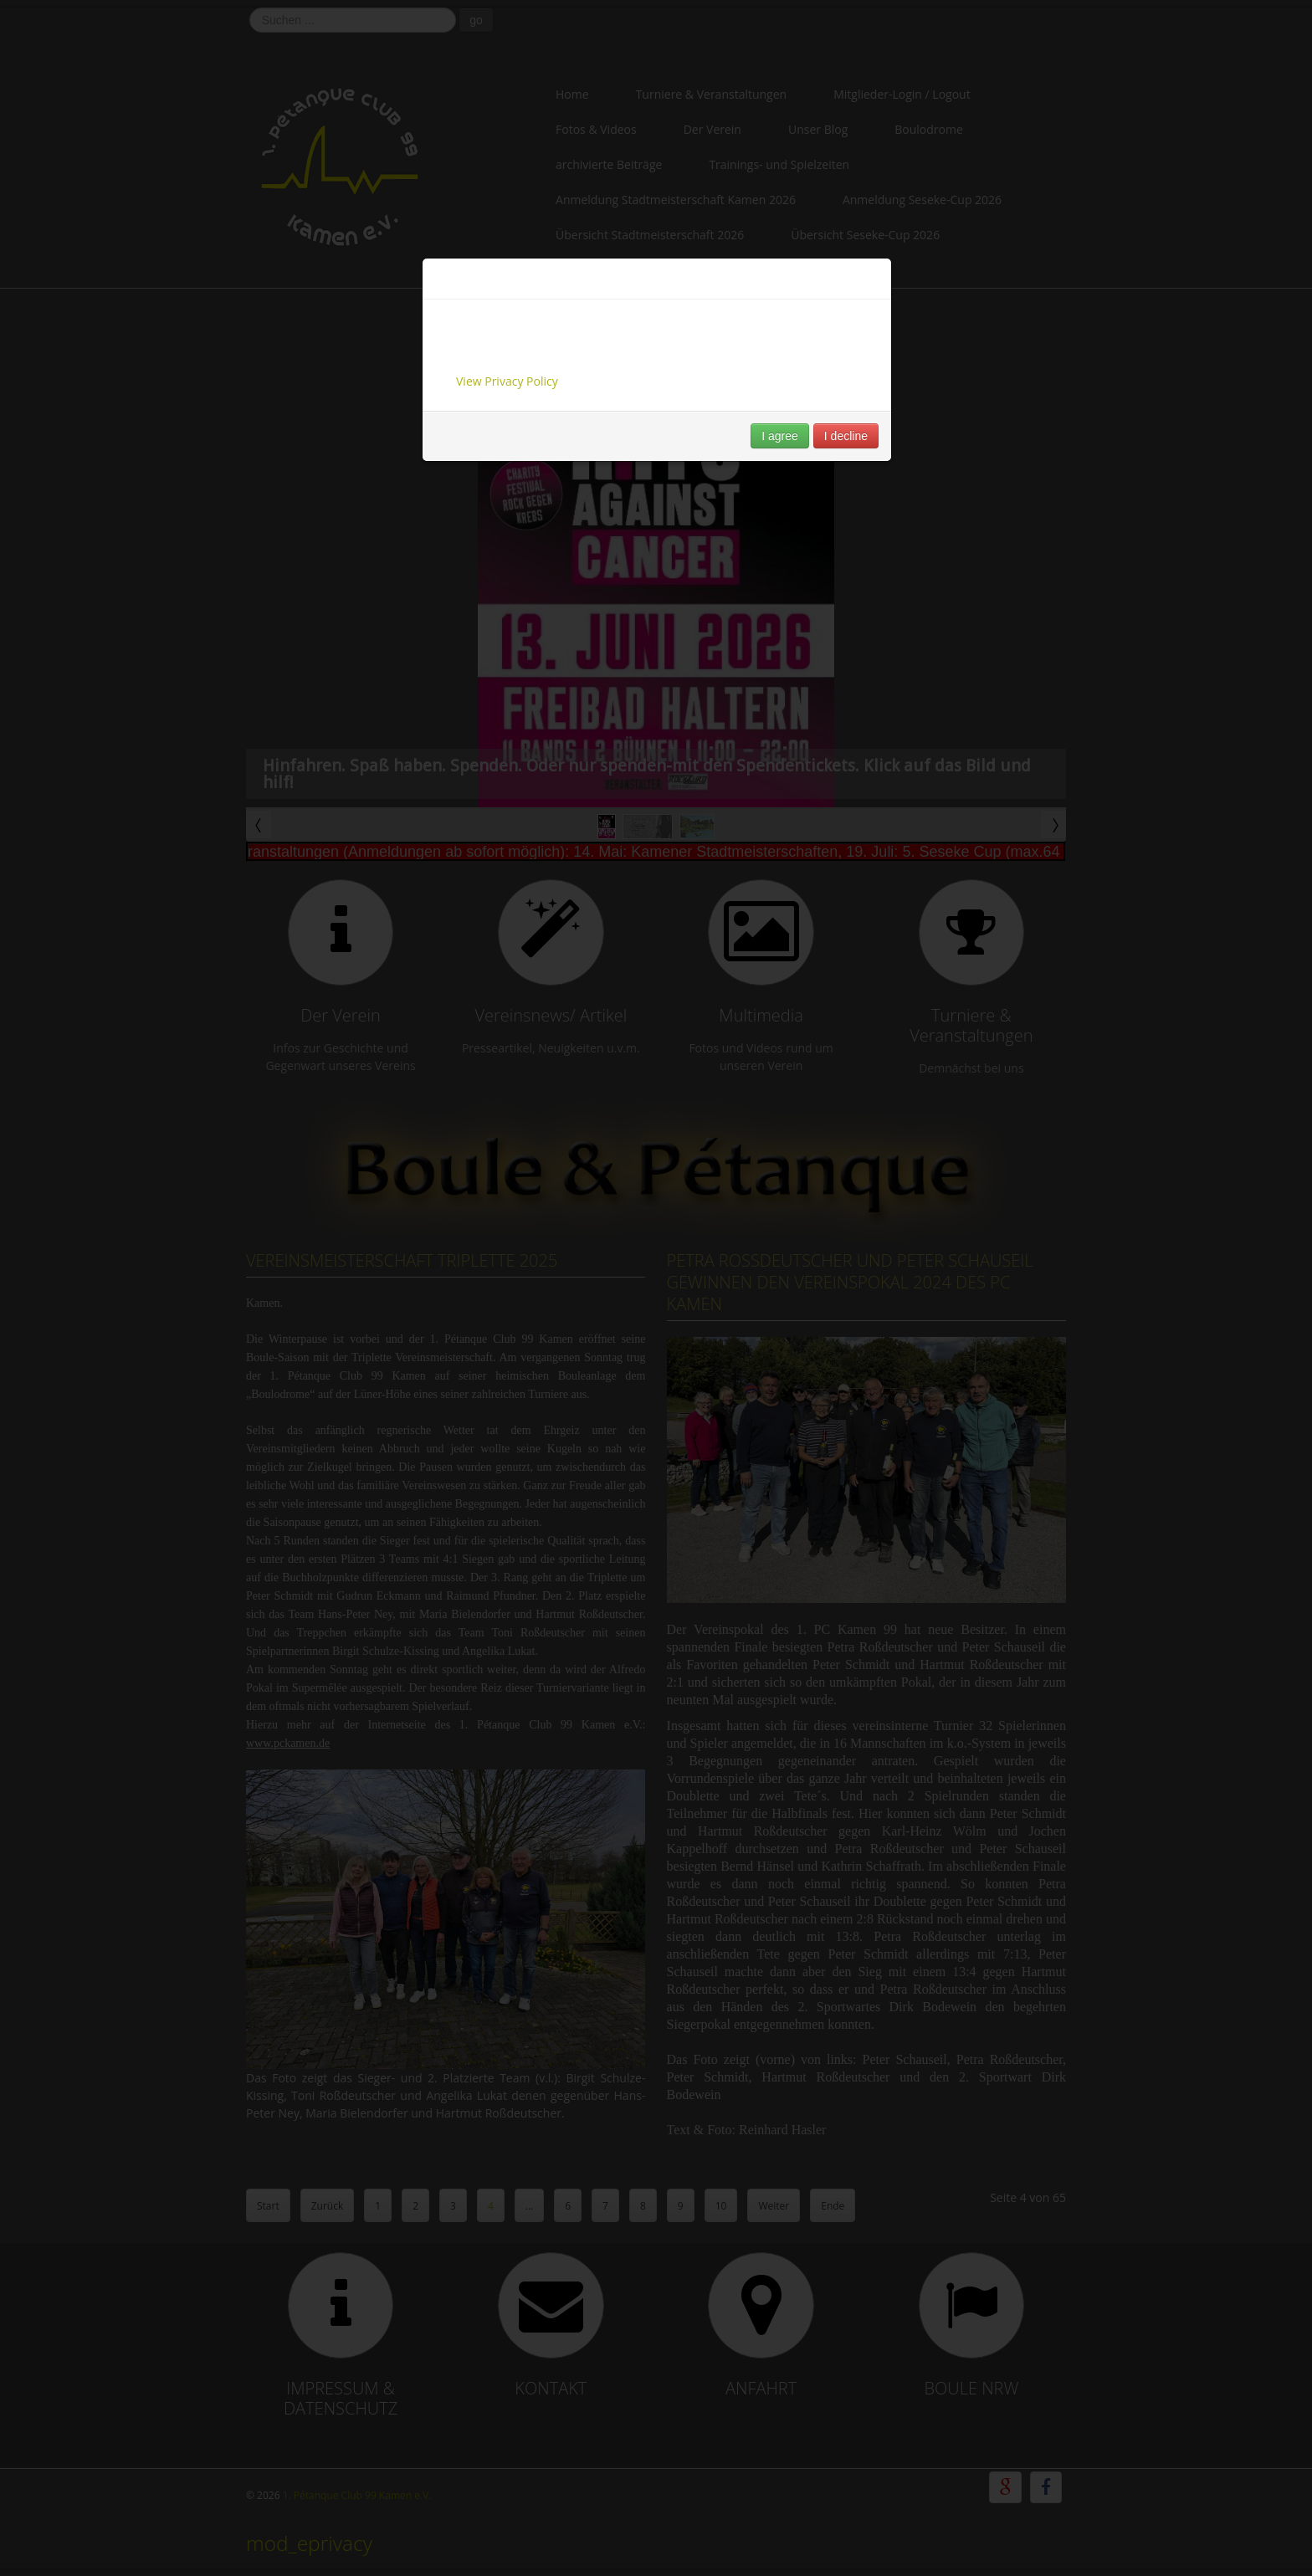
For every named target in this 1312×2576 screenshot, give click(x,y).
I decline (846, 436)
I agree (779, 436)
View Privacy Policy (507, 381)
